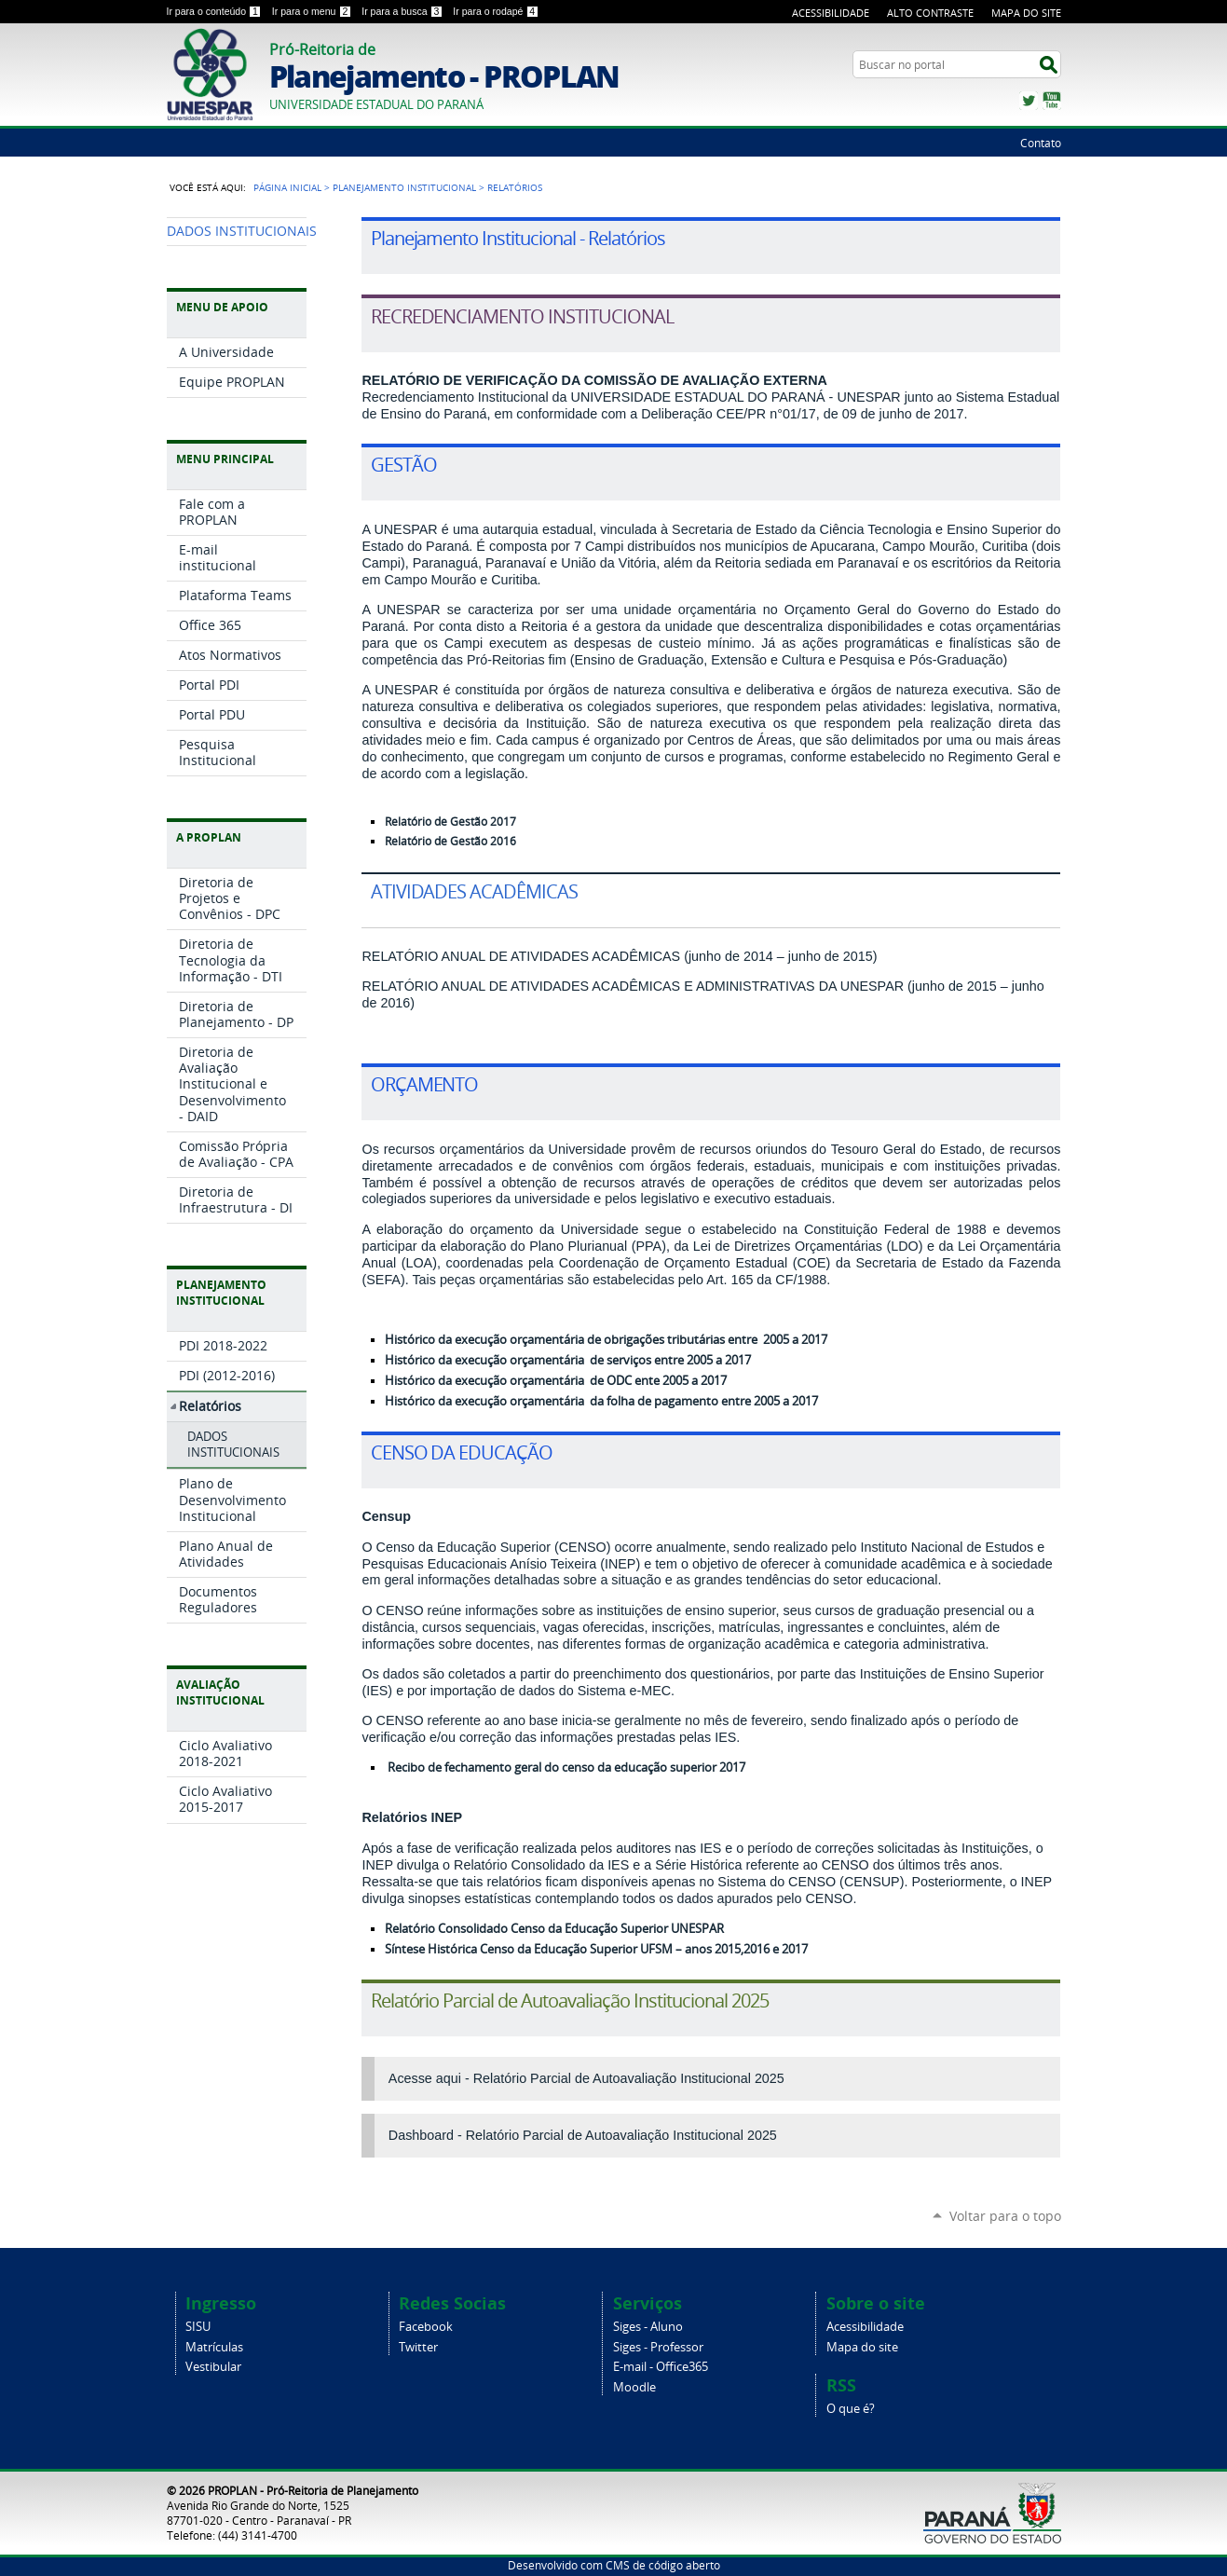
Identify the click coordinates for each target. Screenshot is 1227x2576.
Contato (1040, 142)
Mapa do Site (1026, 13)
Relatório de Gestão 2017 (450, 821)
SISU (198, 2327)
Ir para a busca (403, 11)
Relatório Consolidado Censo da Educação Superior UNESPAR (554, 1929)
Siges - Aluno (648, 2327)
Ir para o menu (313, 11)
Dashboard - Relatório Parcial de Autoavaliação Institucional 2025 (583, 2135)
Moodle (634, 2387)
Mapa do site (862, 2347)
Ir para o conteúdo (216, 11)
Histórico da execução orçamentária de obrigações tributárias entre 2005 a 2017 (606, 1340)
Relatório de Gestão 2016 (450, 841)
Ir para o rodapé (496, 11)
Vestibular (213, 2367)
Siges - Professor (658, 2347)
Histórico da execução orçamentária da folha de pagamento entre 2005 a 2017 (601, 1401)
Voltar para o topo (1005, 2216)
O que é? (850, 2409)
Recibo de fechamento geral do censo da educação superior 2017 (566, 1767)
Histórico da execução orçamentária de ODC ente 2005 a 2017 (556, 1381)
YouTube (1052, 100)
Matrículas (214, 2347)
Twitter (1028, 100)
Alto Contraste (930, 13)
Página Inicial (287, 187)
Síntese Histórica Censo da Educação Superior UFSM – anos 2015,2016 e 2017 (596, 1949)
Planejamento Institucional (404, 187)
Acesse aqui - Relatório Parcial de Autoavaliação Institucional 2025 (586, 2078)
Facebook (426, 2327)
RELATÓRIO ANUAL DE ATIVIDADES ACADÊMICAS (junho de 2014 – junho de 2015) (619, 956)
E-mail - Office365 (660, 2367)
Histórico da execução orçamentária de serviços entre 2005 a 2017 (568, 1360)
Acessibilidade (830, 13)
